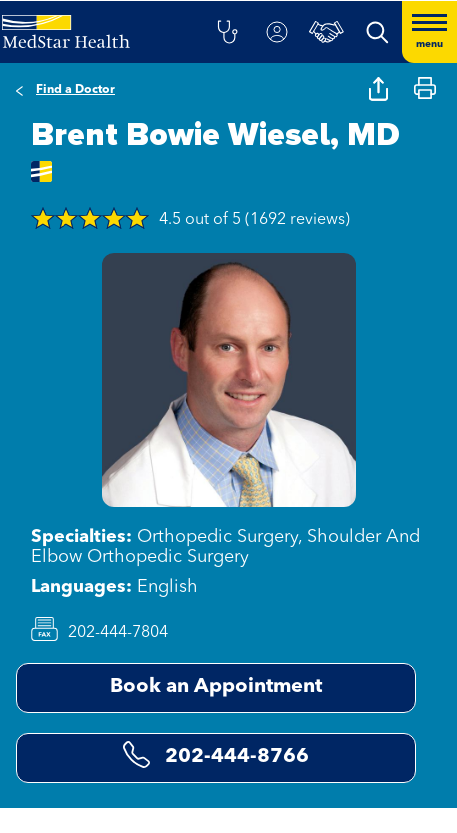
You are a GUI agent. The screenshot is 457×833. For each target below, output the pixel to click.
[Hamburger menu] (429, 32)
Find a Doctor (75, 90)
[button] (227, 32)
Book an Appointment (216, 687)
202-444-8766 (216, 754)
